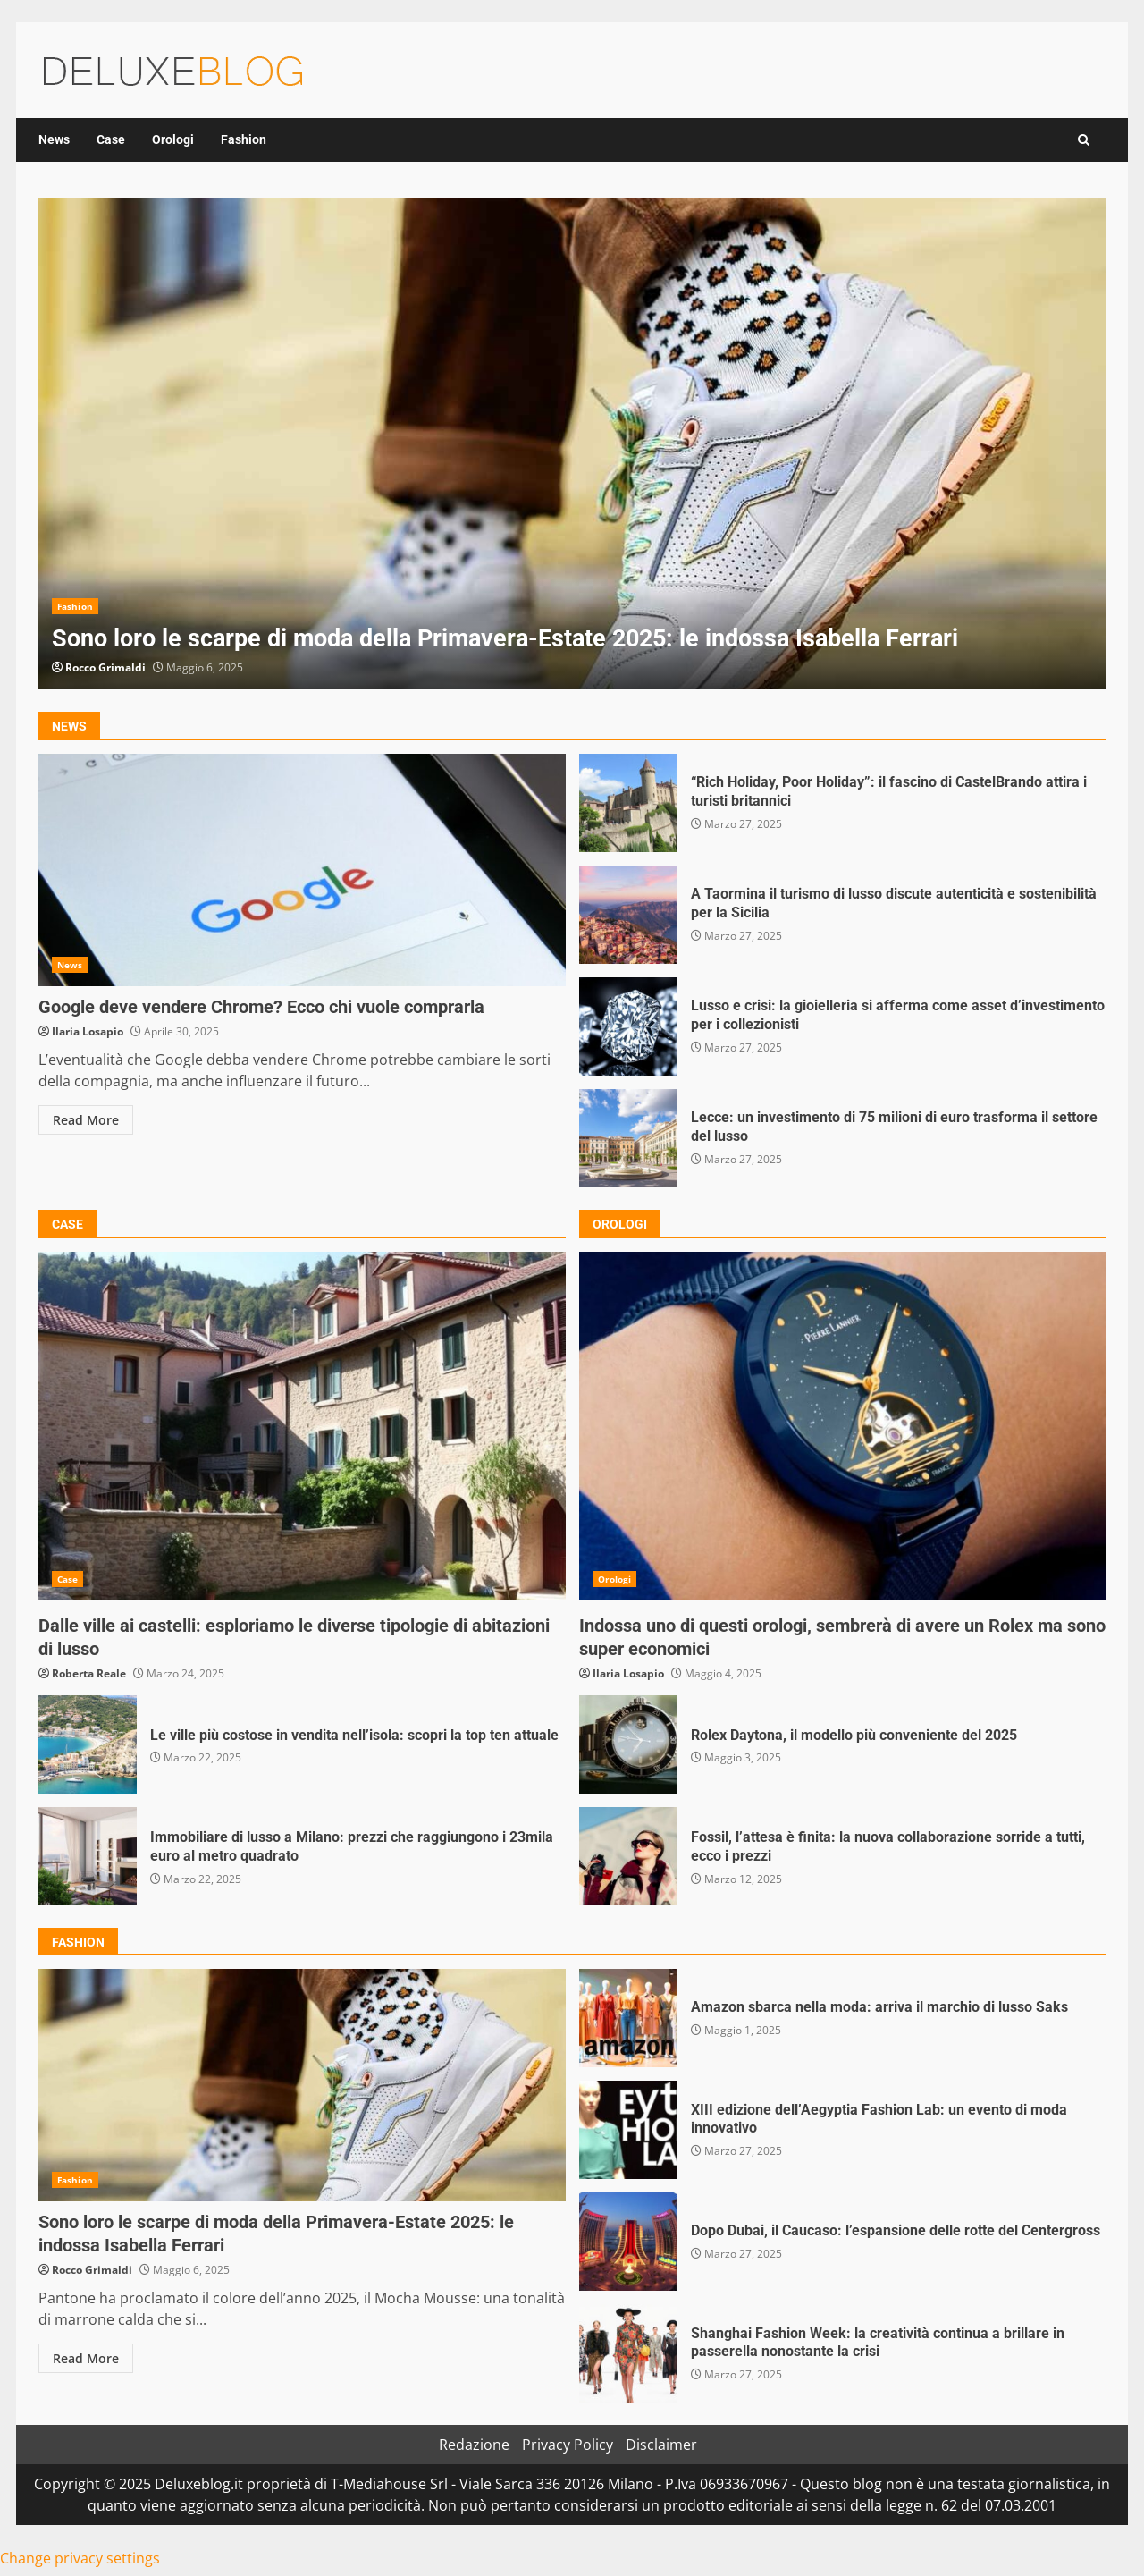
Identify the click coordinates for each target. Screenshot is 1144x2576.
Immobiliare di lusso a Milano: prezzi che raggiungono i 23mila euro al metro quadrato (87, 1856)
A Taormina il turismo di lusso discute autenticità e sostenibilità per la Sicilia (628, 915)
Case (111, 139)
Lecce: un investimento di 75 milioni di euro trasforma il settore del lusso (628, 1138)
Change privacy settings (80, 2558)
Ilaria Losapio (87, 1031)
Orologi (173, 139)
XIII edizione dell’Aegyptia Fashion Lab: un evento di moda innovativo (628, 2130)
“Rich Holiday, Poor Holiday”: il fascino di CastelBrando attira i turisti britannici (628, 803)
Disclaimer (661, 2444)
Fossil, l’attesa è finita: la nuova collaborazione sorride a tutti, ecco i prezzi (628, 1856)
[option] (572, 443)
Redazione (474, 2444)
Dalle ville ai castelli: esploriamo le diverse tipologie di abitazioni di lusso (302, 1426)
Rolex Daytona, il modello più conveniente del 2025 (628, 1744)
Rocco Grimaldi (105, 667)
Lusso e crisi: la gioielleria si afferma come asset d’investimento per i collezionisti (628, 1026)
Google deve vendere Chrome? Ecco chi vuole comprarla (302, 870)
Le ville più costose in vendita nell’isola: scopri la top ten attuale (87, 1744)
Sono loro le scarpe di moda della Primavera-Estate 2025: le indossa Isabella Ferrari (572, 443)
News (54, 139)
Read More (86, 1119)
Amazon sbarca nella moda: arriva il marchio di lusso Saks (628, 2018)
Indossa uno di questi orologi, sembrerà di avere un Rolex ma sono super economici (842, 1426)
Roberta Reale (89, 1673)
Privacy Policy (567, 2444)
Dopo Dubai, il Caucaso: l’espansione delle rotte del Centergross (628, 2241)
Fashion (243, 139)
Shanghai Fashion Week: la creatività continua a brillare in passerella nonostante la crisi (628, 2353)
